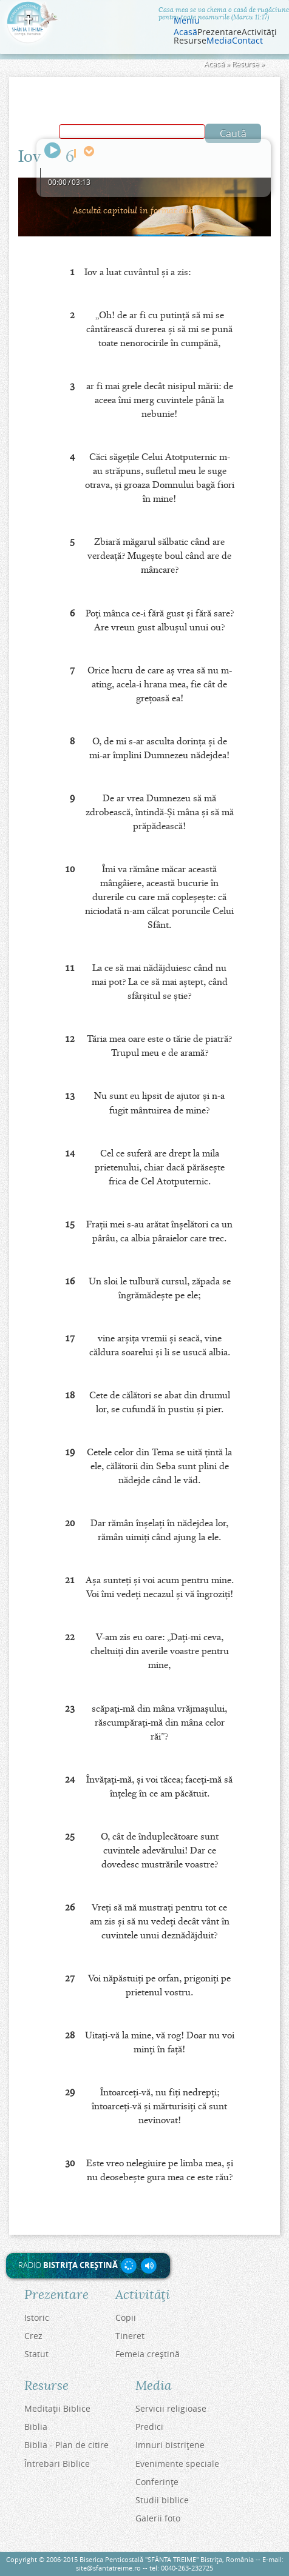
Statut (36, 2354)
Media (219, 40)
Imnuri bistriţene (170, 2445)
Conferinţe (156, 2482)
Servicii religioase (170, 2408)
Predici (149, 2426)
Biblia (35, 2426)
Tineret (129, 2335)
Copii (125, 2317)
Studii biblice (162, 2500)
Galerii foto (157, 2518)
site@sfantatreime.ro (108, 2567)
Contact (247, 40)
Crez (33, 2335)
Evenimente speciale (177, 2463)
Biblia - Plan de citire (66, 2445)
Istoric (36, 2317)
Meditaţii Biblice (57, 2408)
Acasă (185, 32)
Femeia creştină (147, 2354)
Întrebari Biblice (57, 2463)
